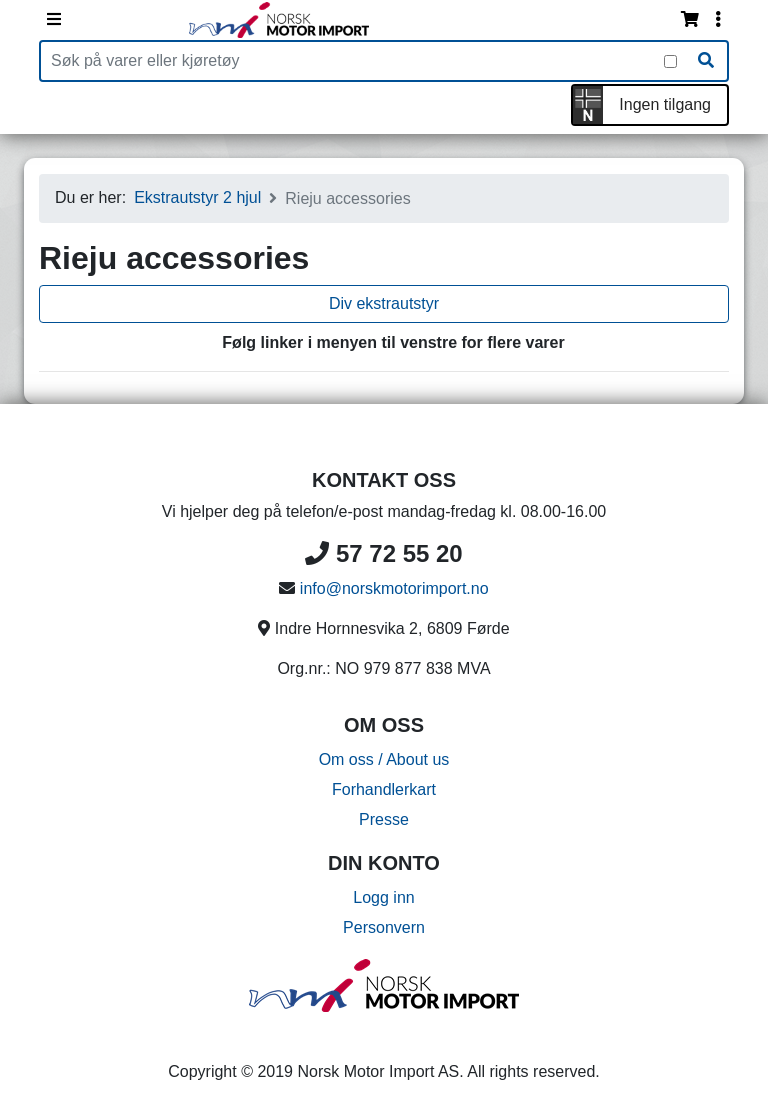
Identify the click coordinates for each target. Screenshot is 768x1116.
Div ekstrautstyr (384, 303)
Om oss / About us (384, 759)
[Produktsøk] (352, 61)
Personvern (384, 927)
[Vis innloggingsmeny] (718, 20)
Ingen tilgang (665, 104)
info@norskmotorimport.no (394, 588)
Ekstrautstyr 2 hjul (197, 197)
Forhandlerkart (384, 789)
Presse (384, 819)
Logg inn (383, 897)
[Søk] (706, 61)
